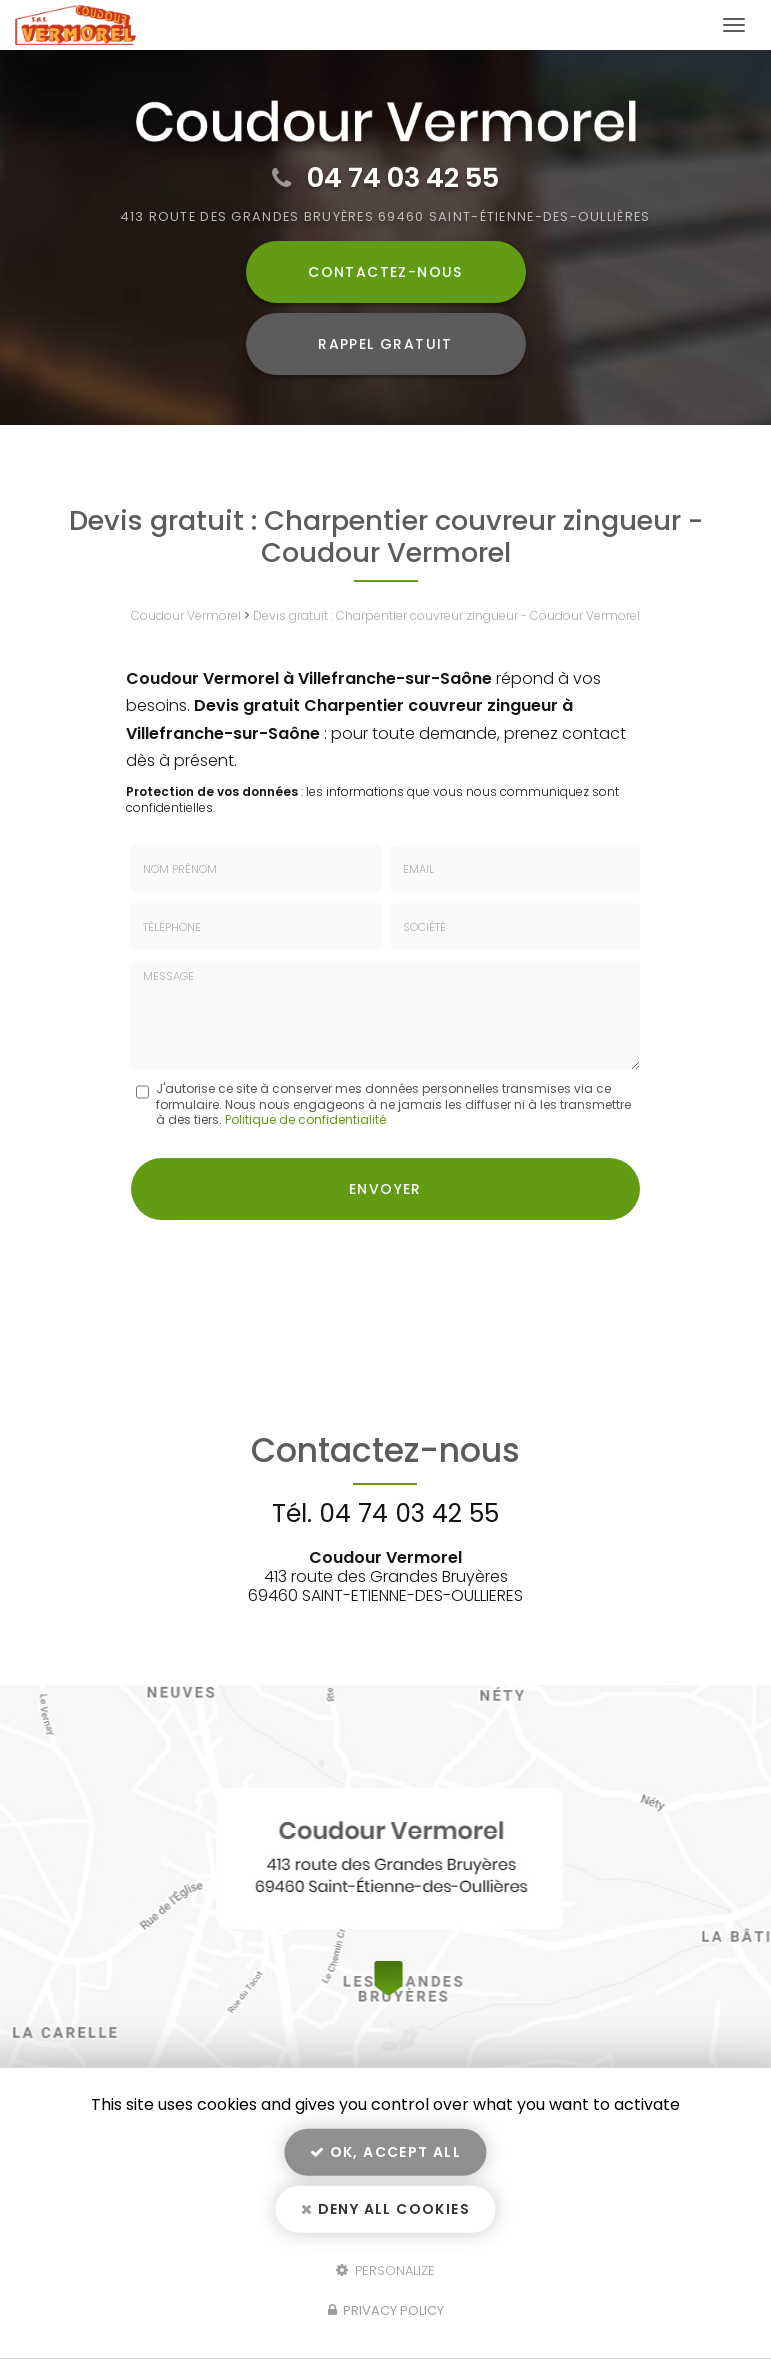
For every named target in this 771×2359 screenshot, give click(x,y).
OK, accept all (385, 2152)
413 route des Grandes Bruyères (386, 216)
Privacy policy (386, 2310)
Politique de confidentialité (305, 1119)
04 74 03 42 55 (403, 177)
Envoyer (385, 1189)
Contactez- (385, 272)
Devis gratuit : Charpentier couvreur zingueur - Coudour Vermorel (446, 615)
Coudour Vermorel (186, 615)
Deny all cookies (385, 2209)
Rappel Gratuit (385, 344)
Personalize (385, 2269)
